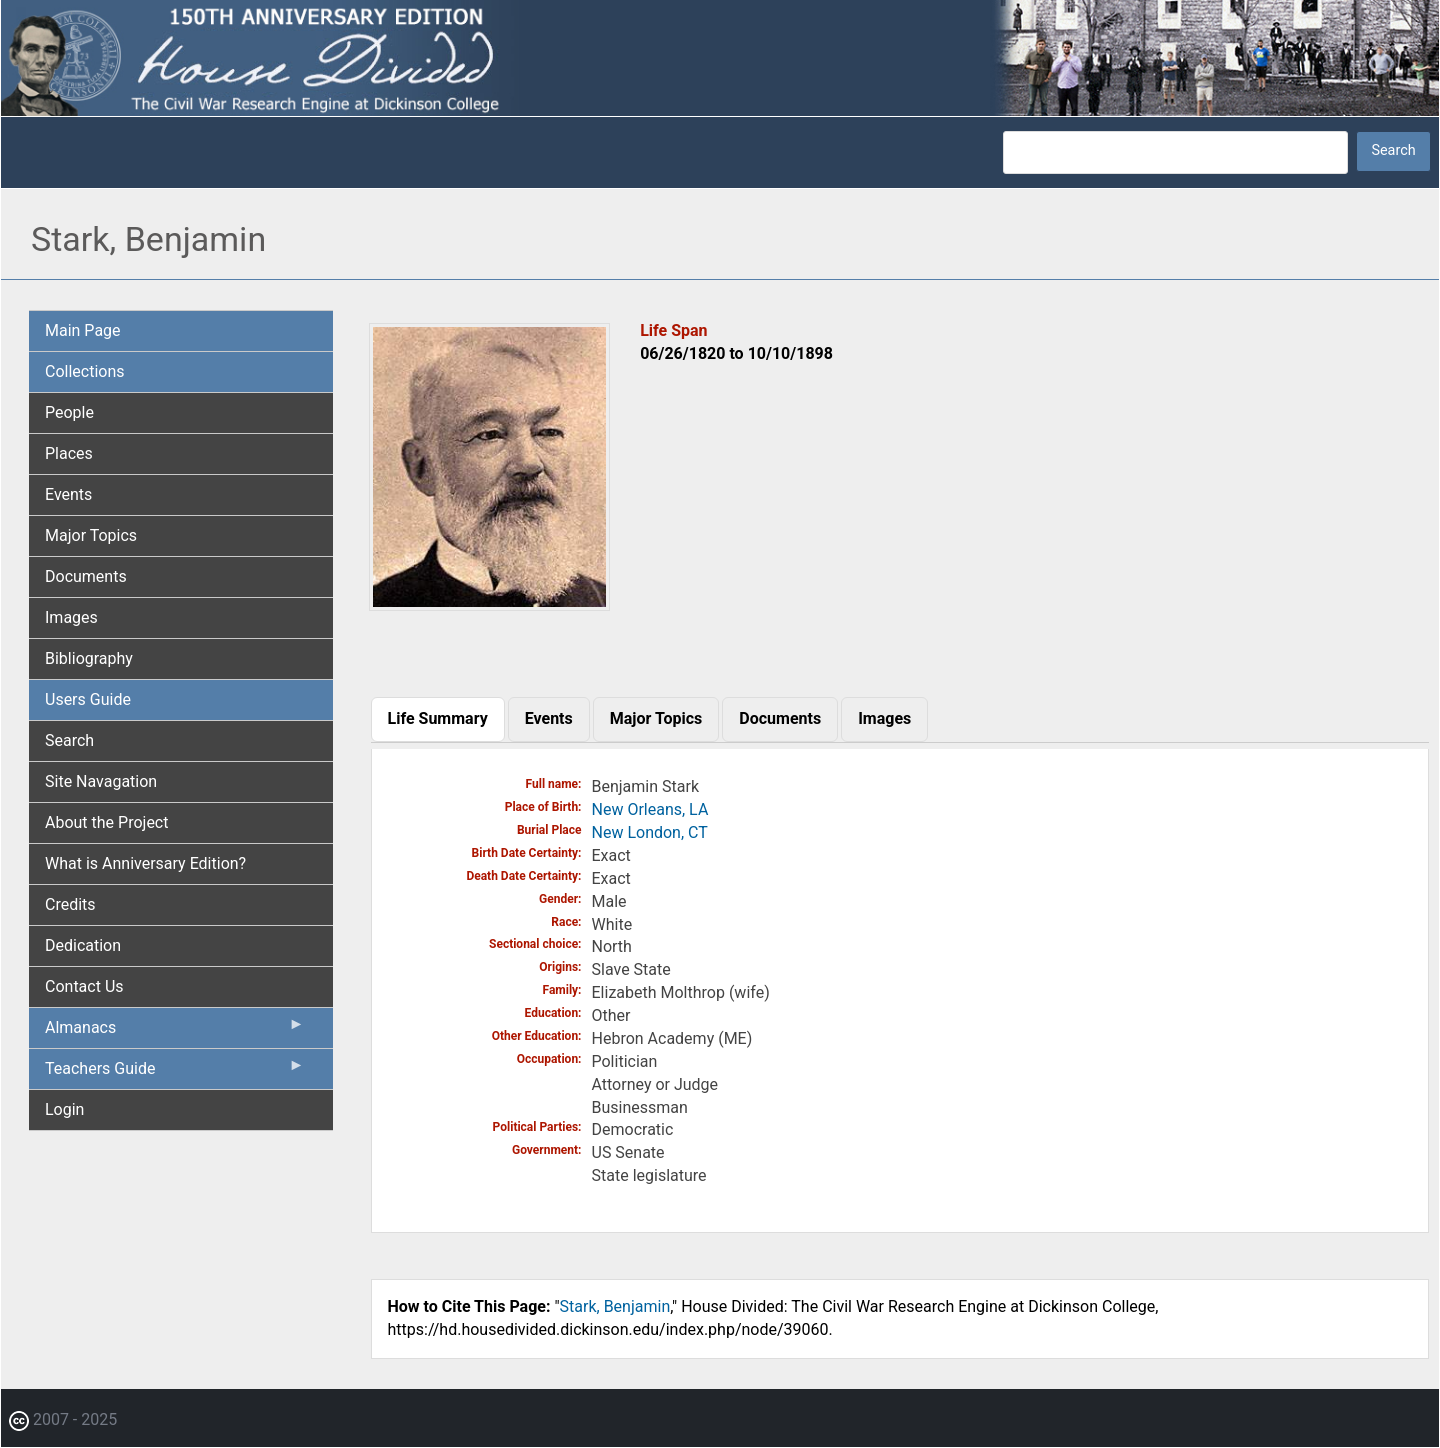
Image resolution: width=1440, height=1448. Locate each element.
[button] (490, 603)
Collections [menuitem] (85, 371)
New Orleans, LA (650, 809)
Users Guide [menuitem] (88, 699)
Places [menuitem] (69, 453)
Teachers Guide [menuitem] (175, 1073)
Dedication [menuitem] (83, 945)
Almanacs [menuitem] (175, 1032)
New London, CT (650, 832)
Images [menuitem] (71, 617)
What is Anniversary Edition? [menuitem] (145, 863)
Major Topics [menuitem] (91, 535)
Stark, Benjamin (615, 1306)
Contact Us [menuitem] (84, 986)
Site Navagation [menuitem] (101, 781)
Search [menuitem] (69, 740)
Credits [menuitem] (70, 904)
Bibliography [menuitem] (89, 658)
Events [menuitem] (68, 494)
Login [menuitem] (64, 1109)
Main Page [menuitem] (83, 330)
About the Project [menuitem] (106, 822)
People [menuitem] (69, 412)
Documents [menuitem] (86, 576)
